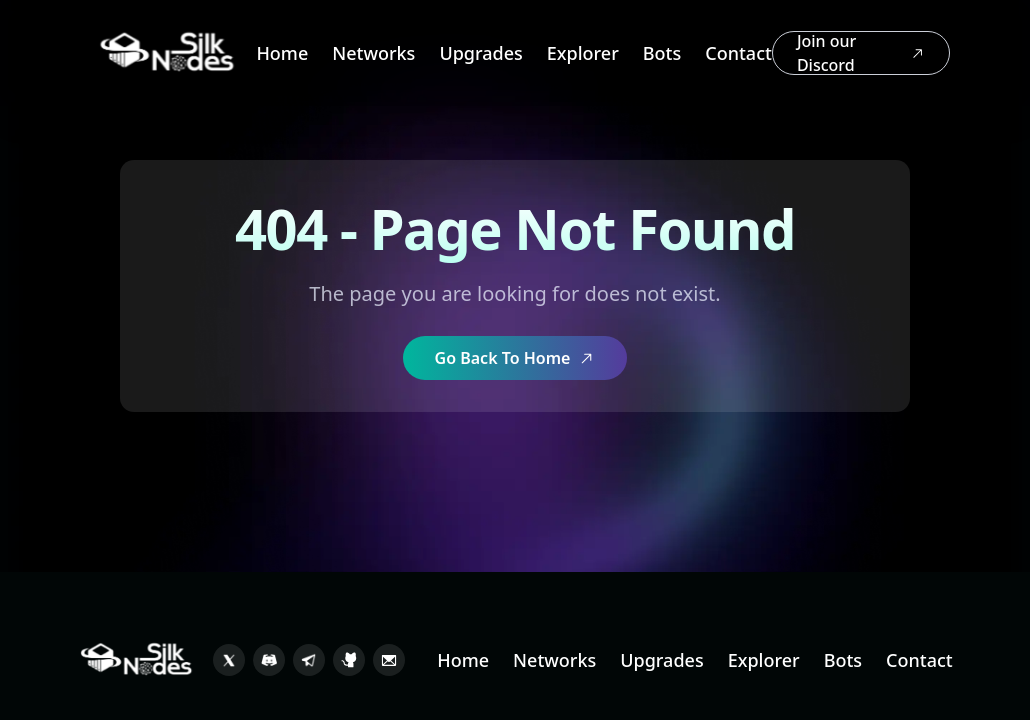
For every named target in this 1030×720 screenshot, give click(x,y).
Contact (738, 53)
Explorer (583, 53)
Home (282, 53)
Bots (662, 53)
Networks (373, 53)
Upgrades (480, 53)
